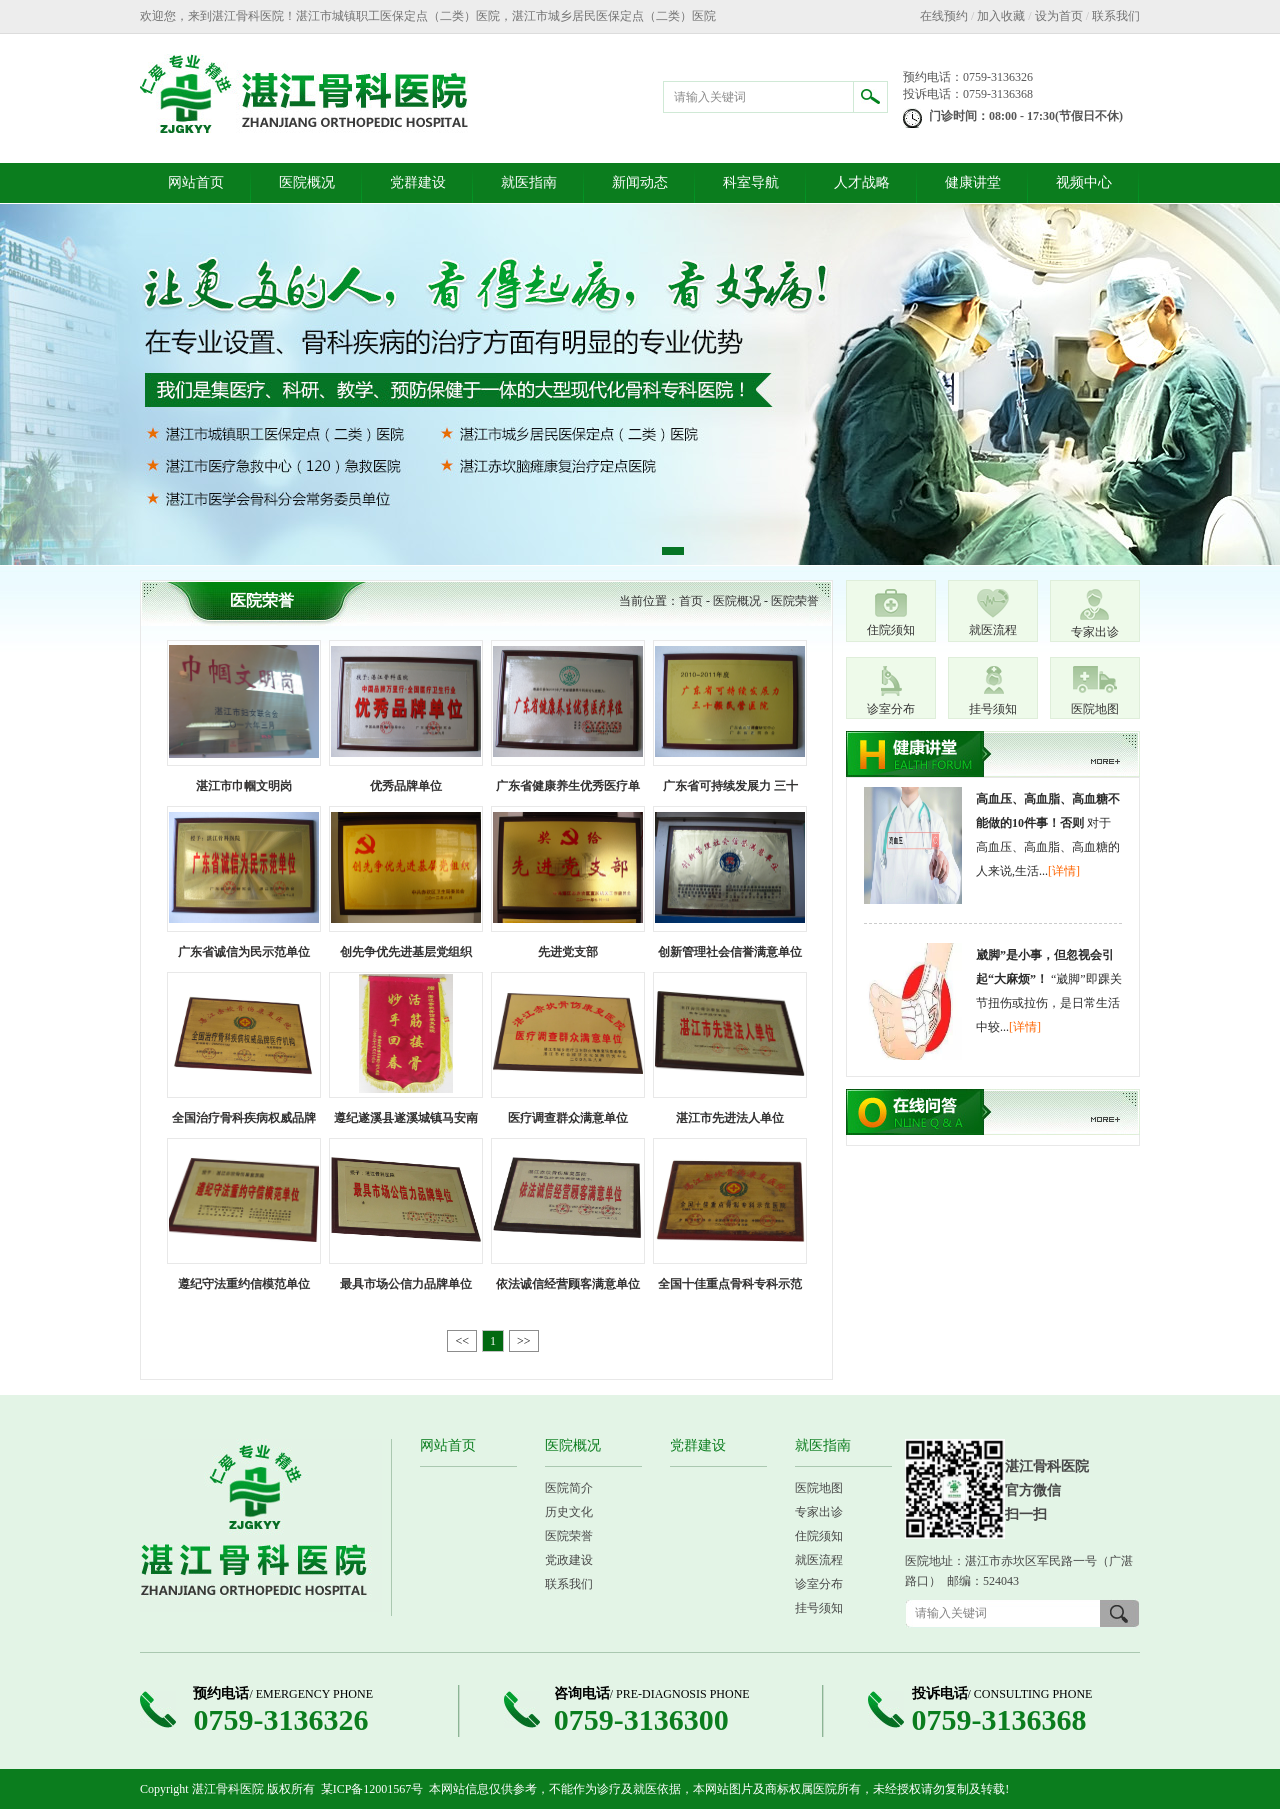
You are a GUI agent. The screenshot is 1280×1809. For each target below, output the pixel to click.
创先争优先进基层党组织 (406, 952)
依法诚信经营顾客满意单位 (568, 1284)
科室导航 (751, 182)
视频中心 (1084, 182)
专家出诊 (1095, 632)
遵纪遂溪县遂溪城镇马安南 (406, 1118)
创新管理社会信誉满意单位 (730, 952)
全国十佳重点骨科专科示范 (730, 1284)
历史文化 (569, 1512)
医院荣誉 (795, 601)
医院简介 (569, 1488)
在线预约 (944, 16)
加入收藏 (1001, 16)
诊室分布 (891, 709)
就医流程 (993, 630)
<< (462, 1341)
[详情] (1064, 871)
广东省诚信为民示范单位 (244, 952)
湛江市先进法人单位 (730, 1118)
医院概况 (307, 182)
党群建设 (418, 182)
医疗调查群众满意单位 (568, 1118)
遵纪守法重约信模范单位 (244, 1284)
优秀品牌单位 (406, 786)
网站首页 (196, 182)
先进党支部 (568, 952)
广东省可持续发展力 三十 (730, 786)
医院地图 (1095, 709)
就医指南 (529, 182)
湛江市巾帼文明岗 (244, 786)
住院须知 (891, 630)
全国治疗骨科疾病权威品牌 (244, 1118)
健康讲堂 (973, 182)
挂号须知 (993, 709)
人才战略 (862, 182)
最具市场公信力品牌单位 (406, 1284)
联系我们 (1116, 16)
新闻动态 (640, 182)
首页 (691, 601)
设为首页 (1059, 16)
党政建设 (569, 1560)
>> (524, 1341)
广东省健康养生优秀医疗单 (568, 786)
